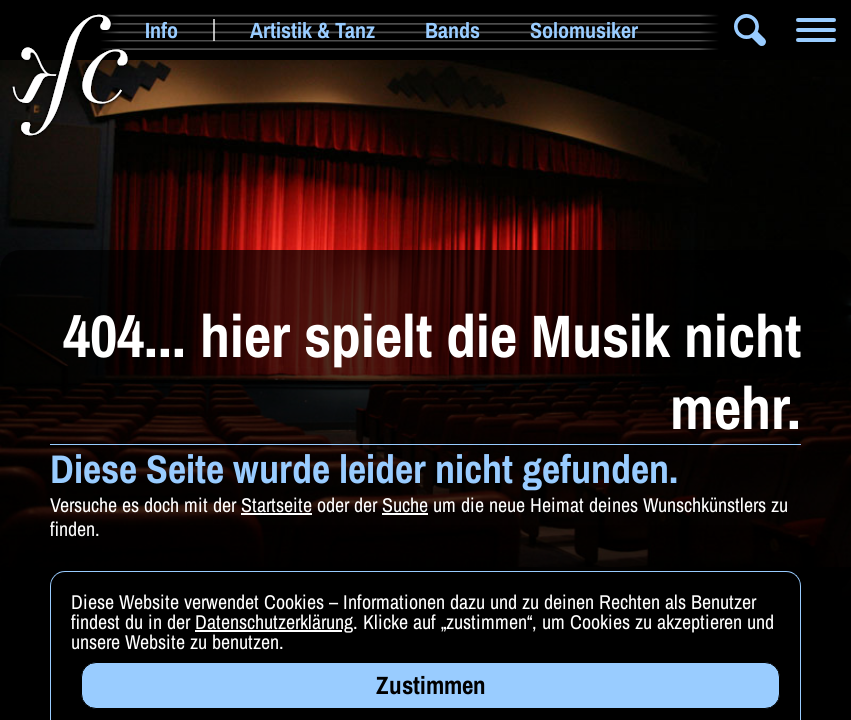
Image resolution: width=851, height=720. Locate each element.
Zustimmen (431, 691)
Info (161, 30)
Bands (452, 30)
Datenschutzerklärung (274, 627)
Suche (405, 504)
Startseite (276, 504)
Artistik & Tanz (312, 30)
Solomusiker (584, 30)
